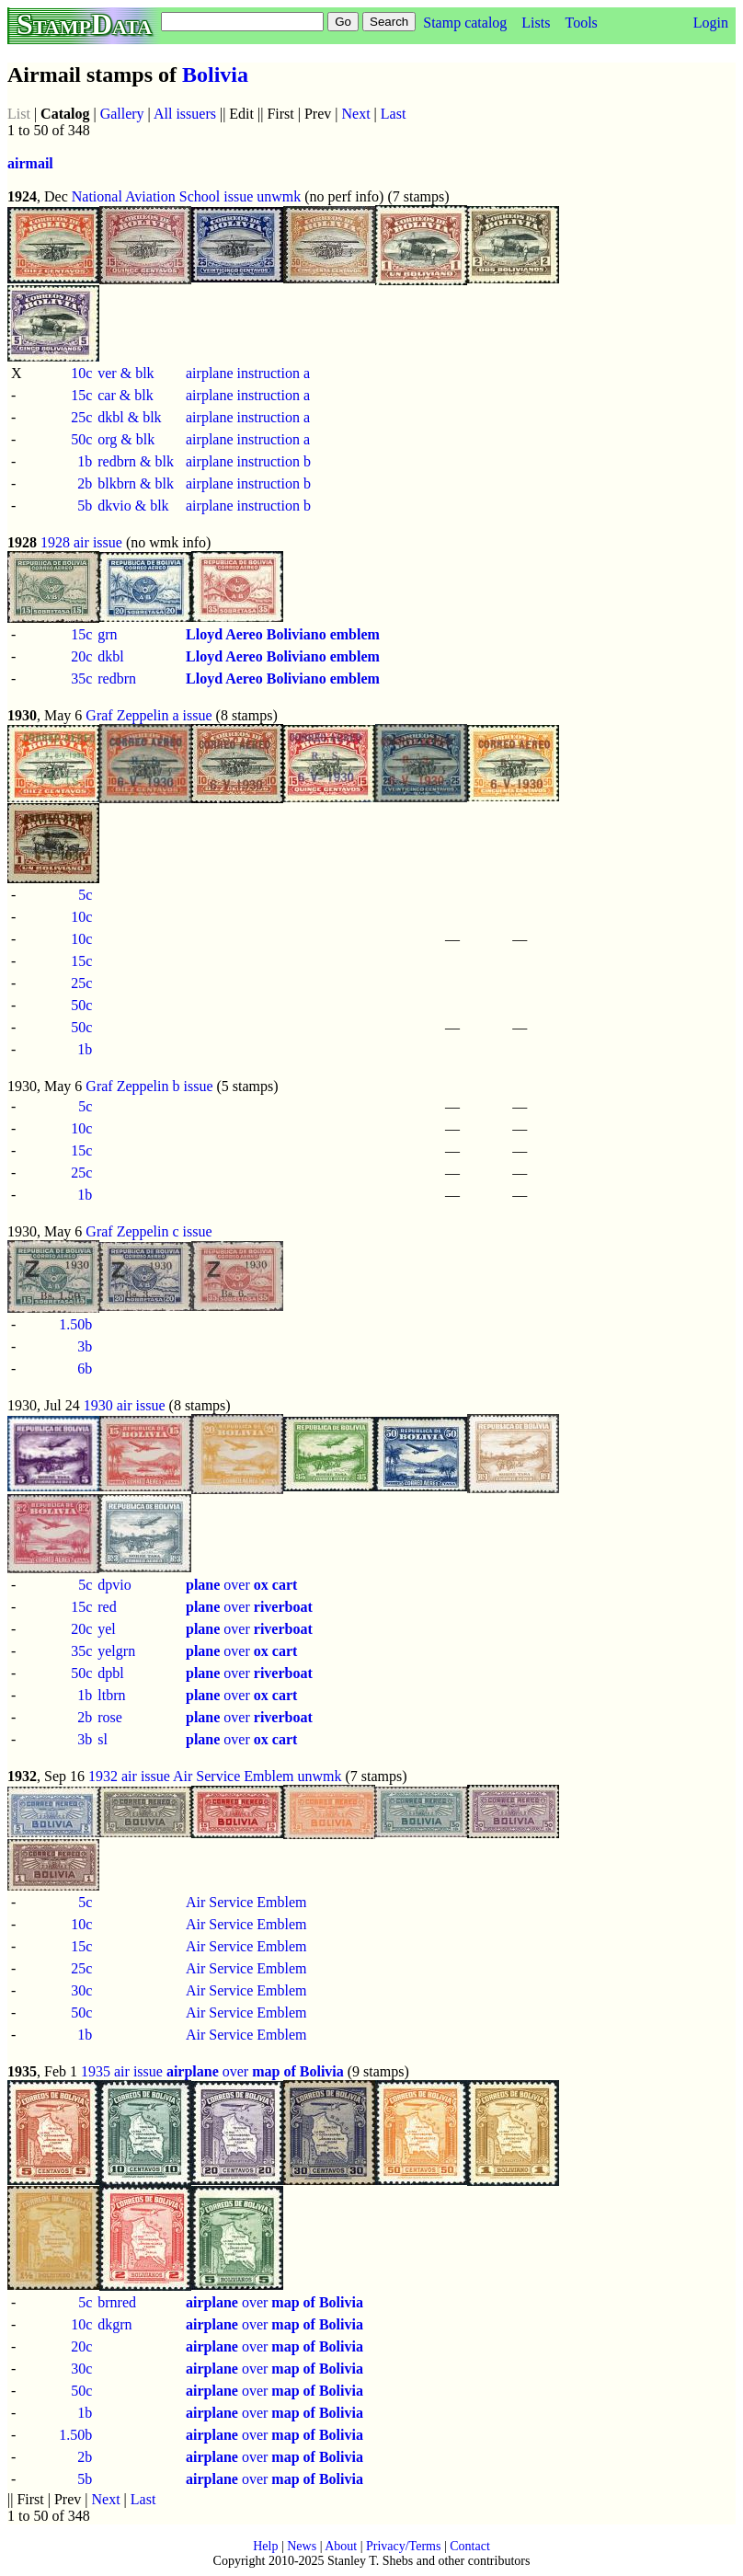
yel (106, 1629)
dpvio (114, 1585)
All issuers (185, 113)
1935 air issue (122, 2071)
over (241, 1585)
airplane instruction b (248, 461)
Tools (581, 22)
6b (84, 1368)
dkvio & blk (132, 505)
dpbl (110, 1673)
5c (85, 895)
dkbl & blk (129, 417)
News (301, 2546)
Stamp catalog (465, 22)
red (106, 1607)
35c (81, 678)
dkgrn (114, 2324)
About (341, 2546)
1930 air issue (125, 1405)
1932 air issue (129, 1776)
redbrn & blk (135, 461)
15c (81, 395)
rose (109, 1717)
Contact (470, 2546)
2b (84, 483)
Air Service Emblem (233, 1776)
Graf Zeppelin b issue (149, 1086)
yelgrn (116, 1651)
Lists (535, 22)
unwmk (279, 196)
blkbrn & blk (135, 483)
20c (81, 656)
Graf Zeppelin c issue (148, 1231)
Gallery (122, 113)
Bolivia (215, 74)
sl (102, 1739)
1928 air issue (81, 542)
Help (265, 2546)
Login (710, 22)
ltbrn (111, 1695)
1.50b (75, 1324)
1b (84, 461)
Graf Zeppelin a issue (148, 715)
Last (393, 113)
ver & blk (125, 373)
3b (84, 1346)
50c (81, 439)
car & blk (125, 395)
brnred (116, 2302)
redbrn (116, 678)
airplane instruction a (248, 373)
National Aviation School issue (162, 196)
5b (84, 505)
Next (356, 113)
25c (81, 417)
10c (81, 373)
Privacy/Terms (403, 2546)
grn (107, 634)
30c (81, 1990)
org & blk (125, 439)
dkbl (110, 656)
